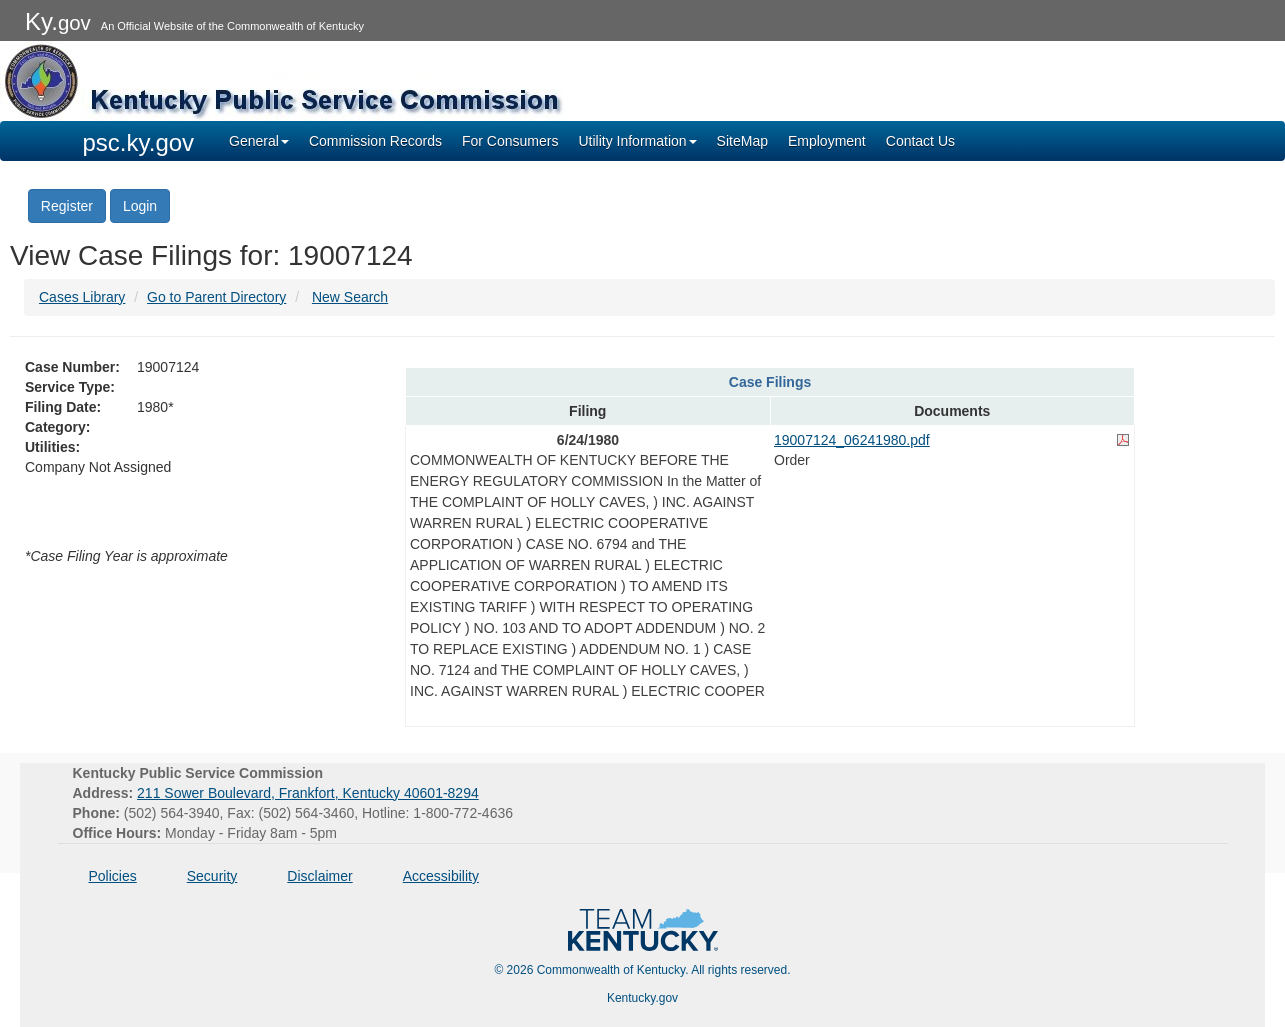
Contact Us (920, 141)
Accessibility (441, 876)
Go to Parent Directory (216, 297)
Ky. (58, 21)
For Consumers (510, 141)
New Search (350, 297)
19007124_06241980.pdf (852, 440)
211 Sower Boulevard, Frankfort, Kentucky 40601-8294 (308, 793)
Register (67, 206)
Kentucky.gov (642, 998)
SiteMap (742, 141)
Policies (113, 876)
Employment (827, 141)
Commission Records (375, 141)
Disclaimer (319, 876)
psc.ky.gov (139, 142)
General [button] (259, 141)
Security (212, 876)
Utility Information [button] (637, 141)
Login (140, 206)
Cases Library (82, 297)
